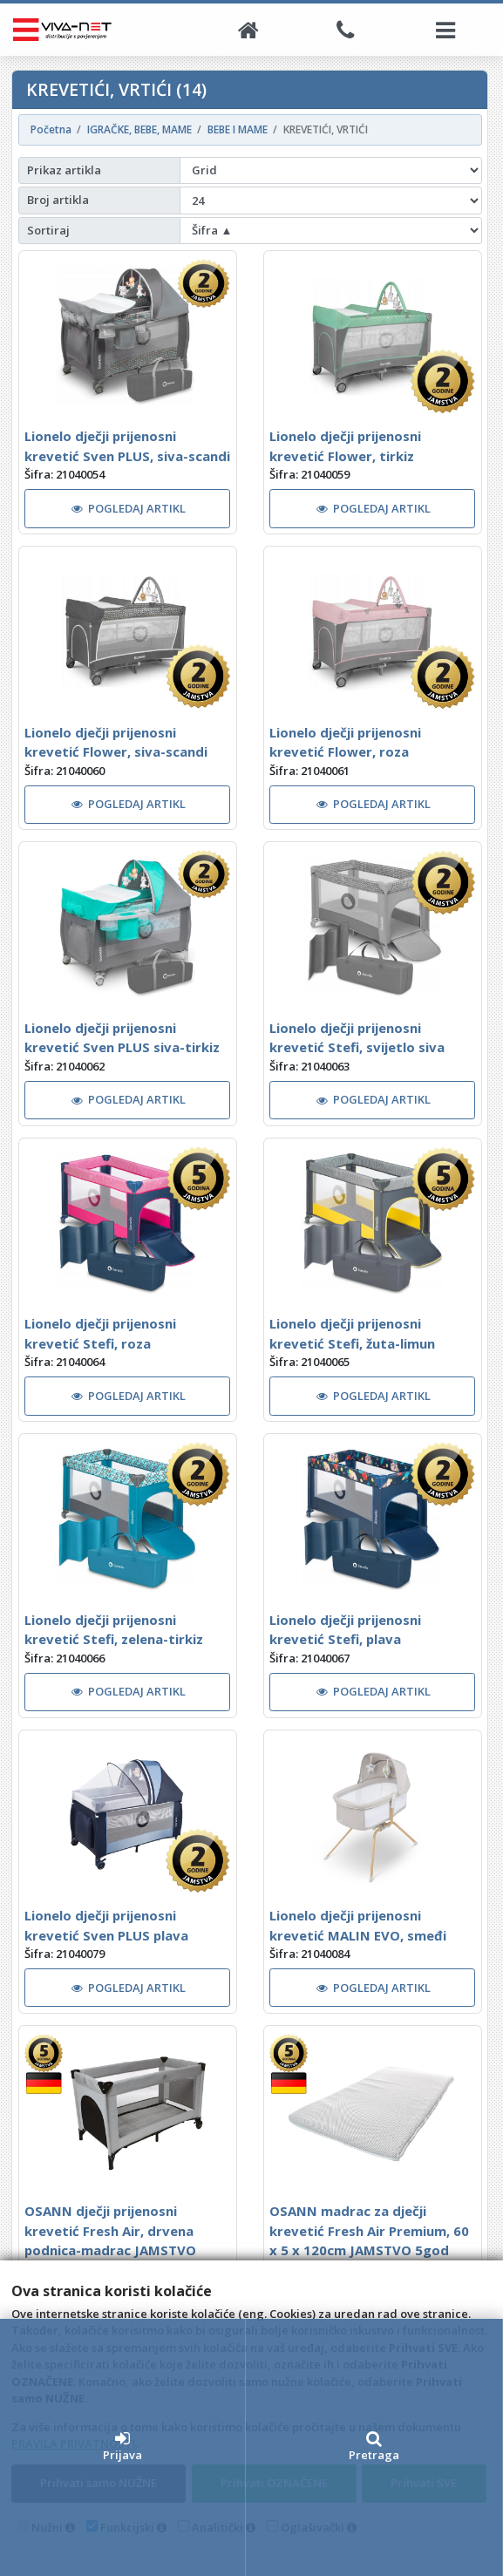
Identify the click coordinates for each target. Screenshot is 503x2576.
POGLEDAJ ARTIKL (129, 508)
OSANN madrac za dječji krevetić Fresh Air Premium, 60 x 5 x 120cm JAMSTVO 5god (369, 2230)
